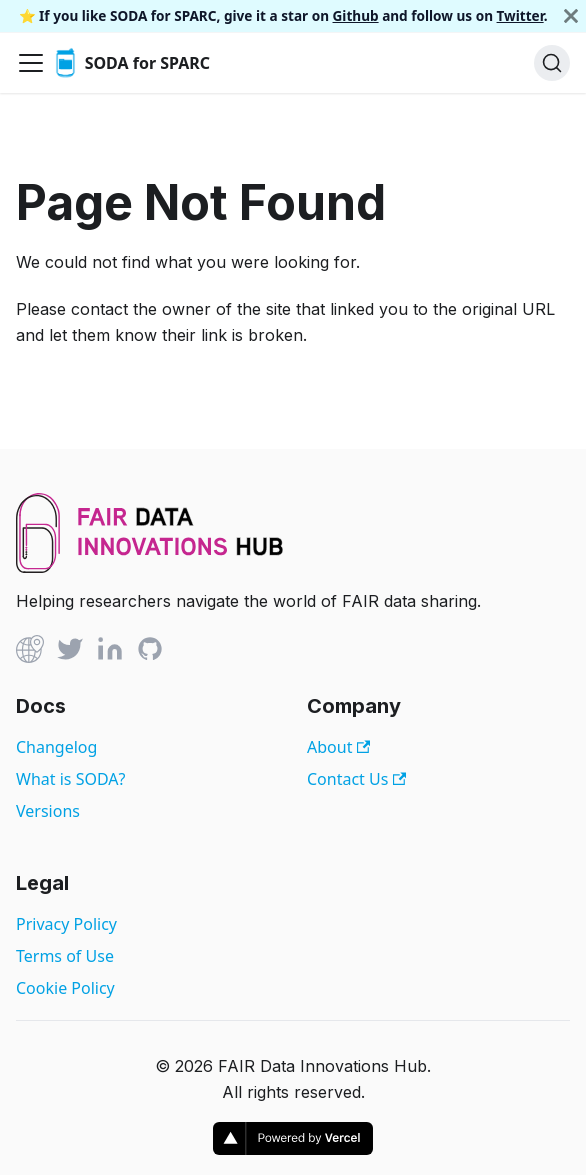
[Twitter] (70, 652)
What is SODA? (70, 779)
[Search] (552, 63)
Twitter (520, 15)
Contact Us (356, 779)
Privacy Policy (66, 924)
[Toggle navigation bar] (31, 63)
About (338, 747)
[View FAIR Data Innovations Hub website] (150, 567)
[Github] (30, 652)
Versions (48, 811)
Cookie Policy (65, 988)
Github (356, 15)
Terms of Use (65, 956)
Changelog (56, 747)
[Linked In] (110, 652)
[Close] (571, 16)
